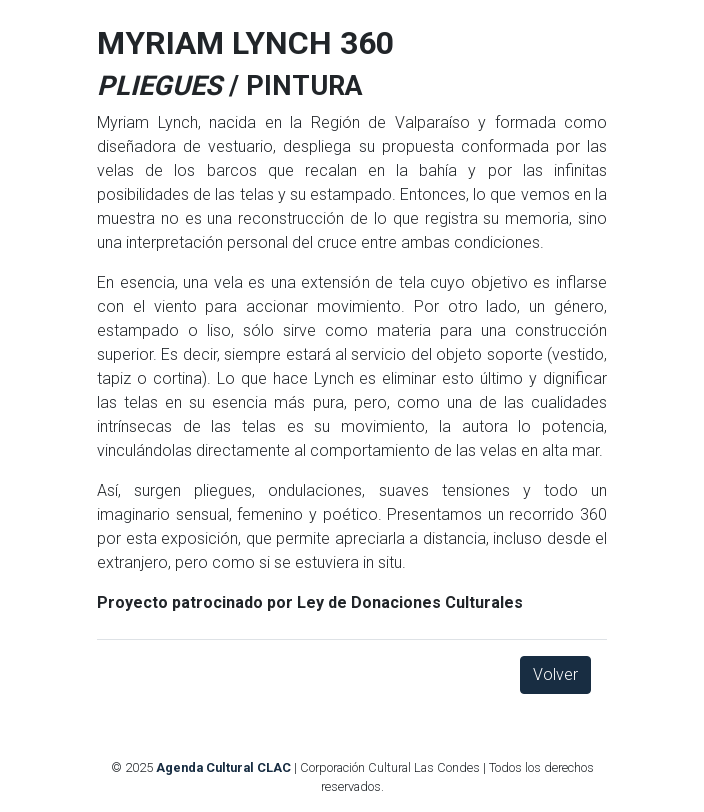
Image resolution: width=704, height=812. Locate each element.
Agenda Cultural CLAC (223, 767)
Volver (555, 674)
